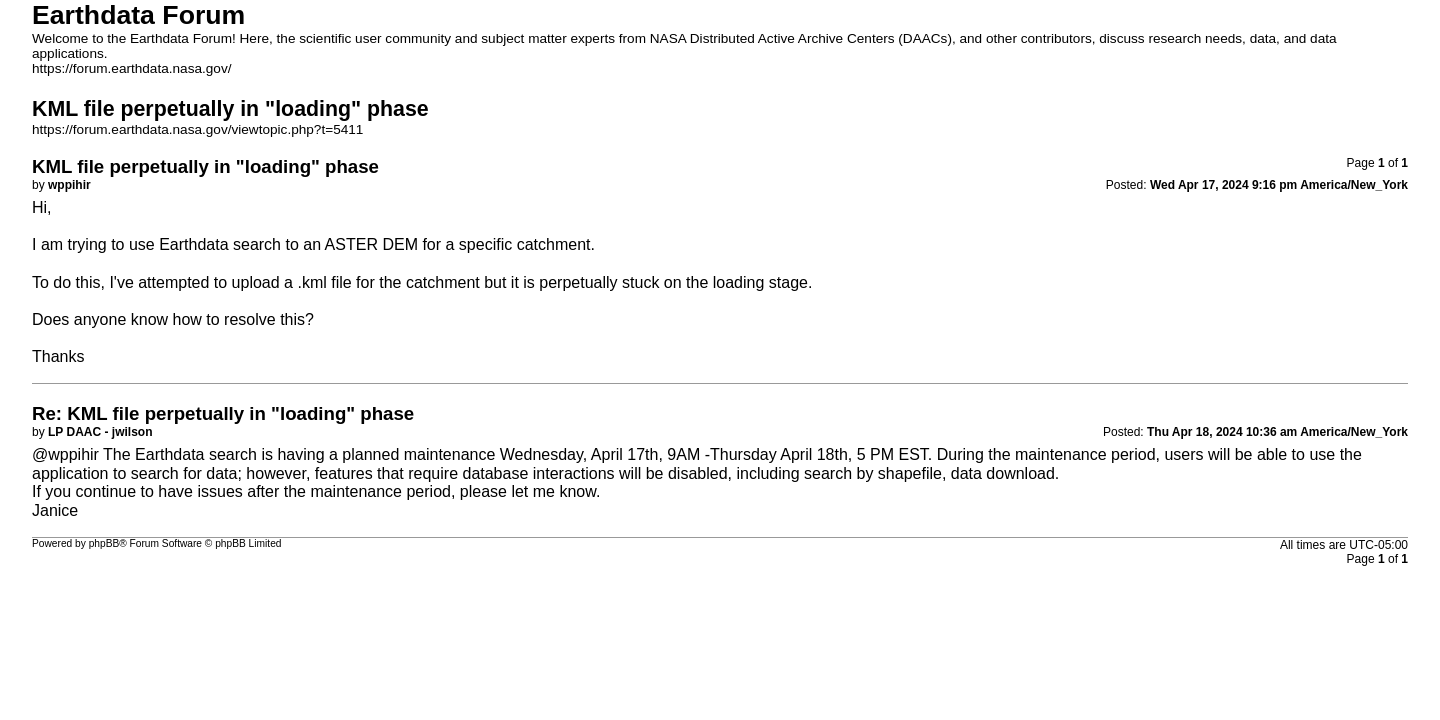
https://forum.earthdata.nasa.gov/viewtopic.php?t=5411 (197, 129)
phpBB (104, 543)
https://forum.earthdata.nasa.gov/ (132, 68)
